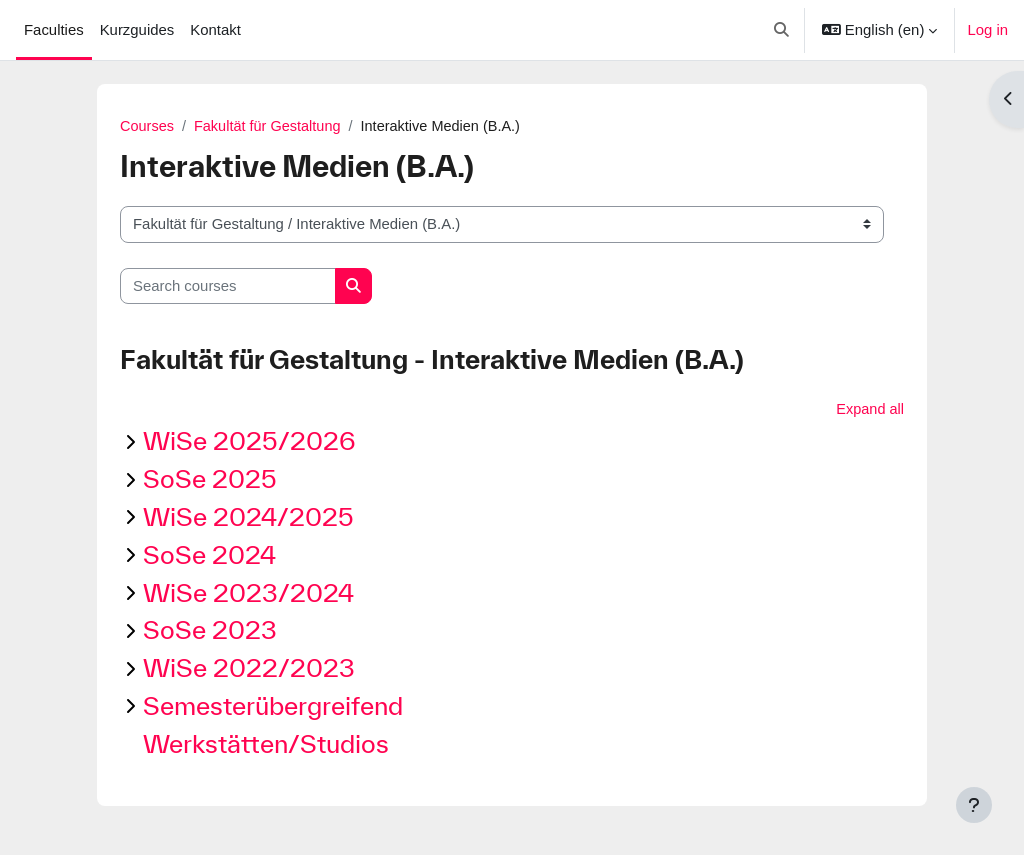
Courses (148, 126)
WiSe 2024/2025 (248, 517)
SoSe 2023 (210, 631)
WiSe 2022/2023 (249, 668)
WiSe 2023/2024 (248, 593)
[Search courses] (228, 286)
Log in (987, 29)
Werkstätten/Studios (266, 744)
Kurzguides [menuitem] (137, 29)
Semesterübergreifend (273, 706)
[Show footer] (974, 805)
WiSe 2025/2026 (249, 442)
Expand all (869, 409)
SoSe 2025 (210, 479)
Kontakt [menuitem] (215, 29)
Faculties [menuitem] (54, 29)
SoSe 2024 (209, 555)
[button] (782, 30)
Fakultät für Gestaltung (271, 126)
